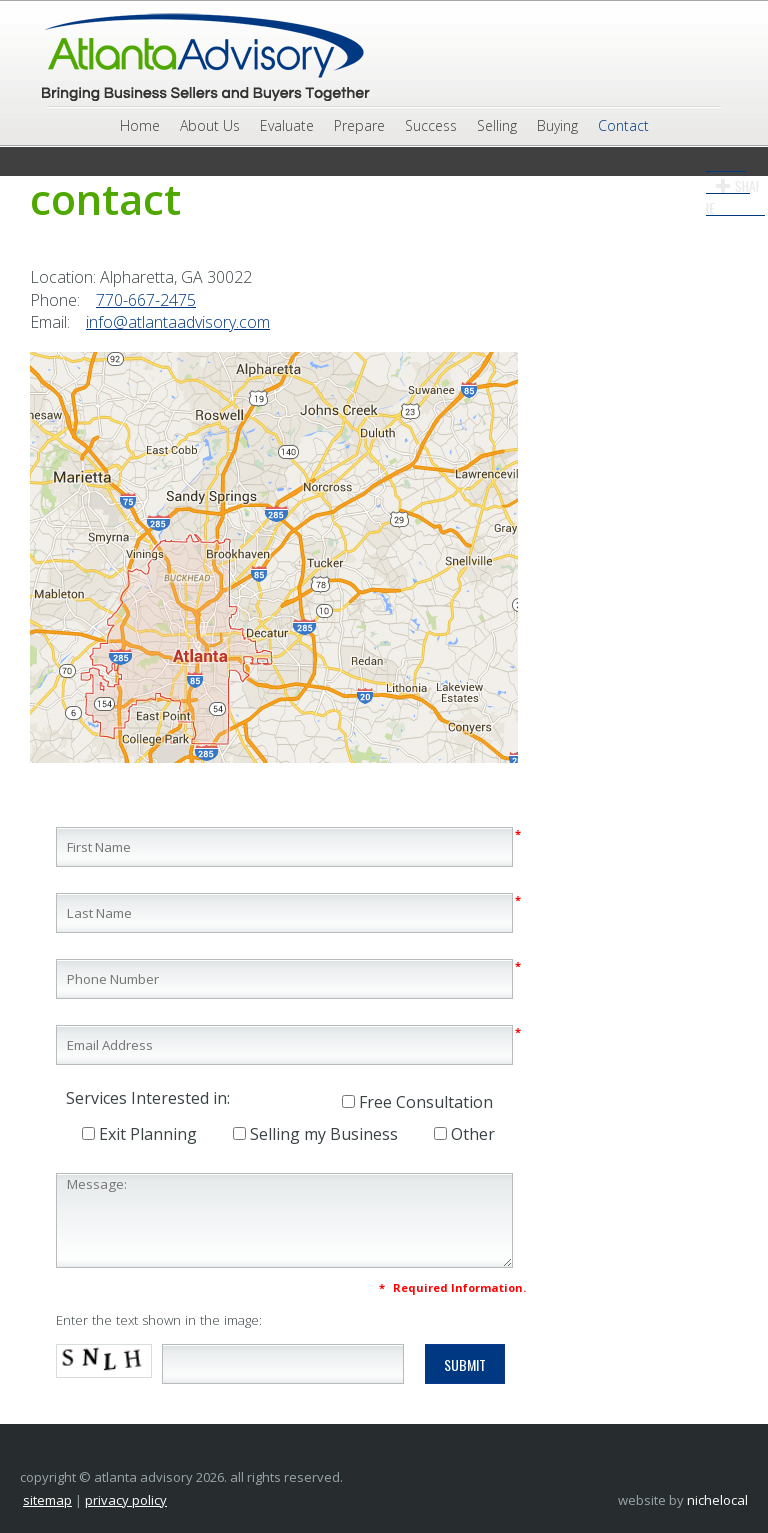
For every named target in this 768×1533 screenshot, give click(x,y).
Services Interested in (146, 1098)
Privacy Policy (126, 1500)
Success (431, 125)
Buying (557, 125)
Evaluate (287, 125)
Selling (497, 125)
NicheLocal (717, 1500)
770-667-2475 (146, 300)
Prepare (359, 125)
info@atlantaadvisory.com (178, 322)
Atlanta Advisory (203, 58)
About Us (210, 125)
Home (140, 125)
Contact (623, 125)
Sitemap (47, 1500)
